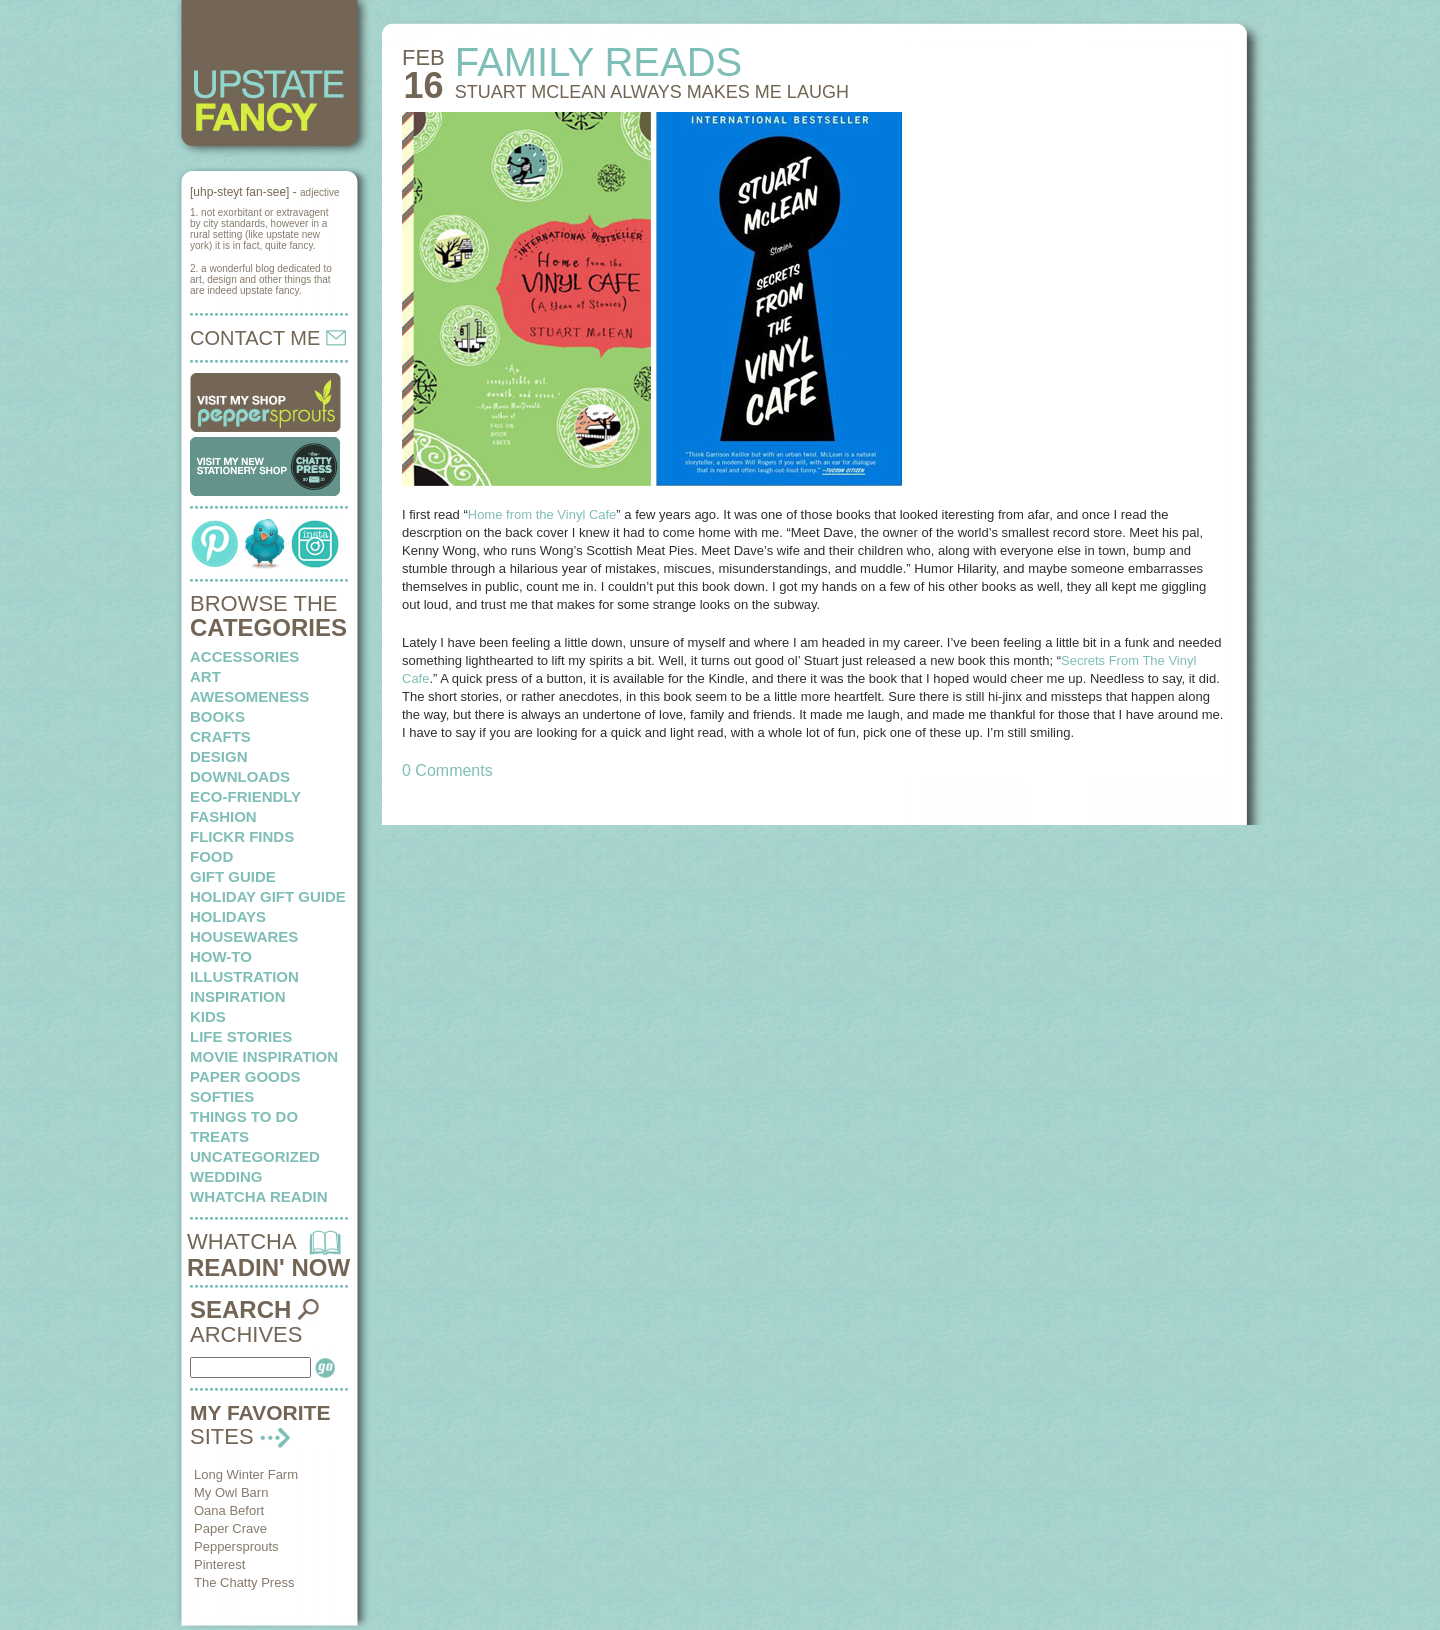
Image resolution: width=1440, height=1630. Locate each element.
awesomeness (249, 696)
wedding (226, 1176)
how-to (221, 956)
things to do (244, 1116)
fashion (223, 816)
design (219, 756)
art (205, 676)
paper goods (245, 1076)
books (217, 716)
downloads (240, 776)
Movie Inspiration (264, 1056)
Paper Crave (230, 1528)
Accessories (244, 656)
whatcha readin (258, 1196)
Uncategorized (255, 1156)
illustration (244, 976)
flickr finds (242, 836)
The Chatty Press (244, 1582)
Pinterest (219, 1564)
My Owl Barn (231, 1492)
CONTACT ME (268, 338)
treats (219, 1136)
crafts (220, 736)
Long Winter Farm (246, 1474)
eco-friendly (245, 796)
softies (222, 1096)
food (211, 856)
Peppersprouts (236, 1546)
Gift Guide (233, 876)
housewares (244, 936)
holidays (228, 916)
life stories (241, 1036)
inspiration (238, 996)
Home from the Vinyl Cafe (542, 514)
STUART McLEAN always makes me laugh (652, 92)
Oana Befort (229, 1510)
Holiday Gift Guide (268, 896)
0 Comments (447, 770)
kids (208, 1016)
